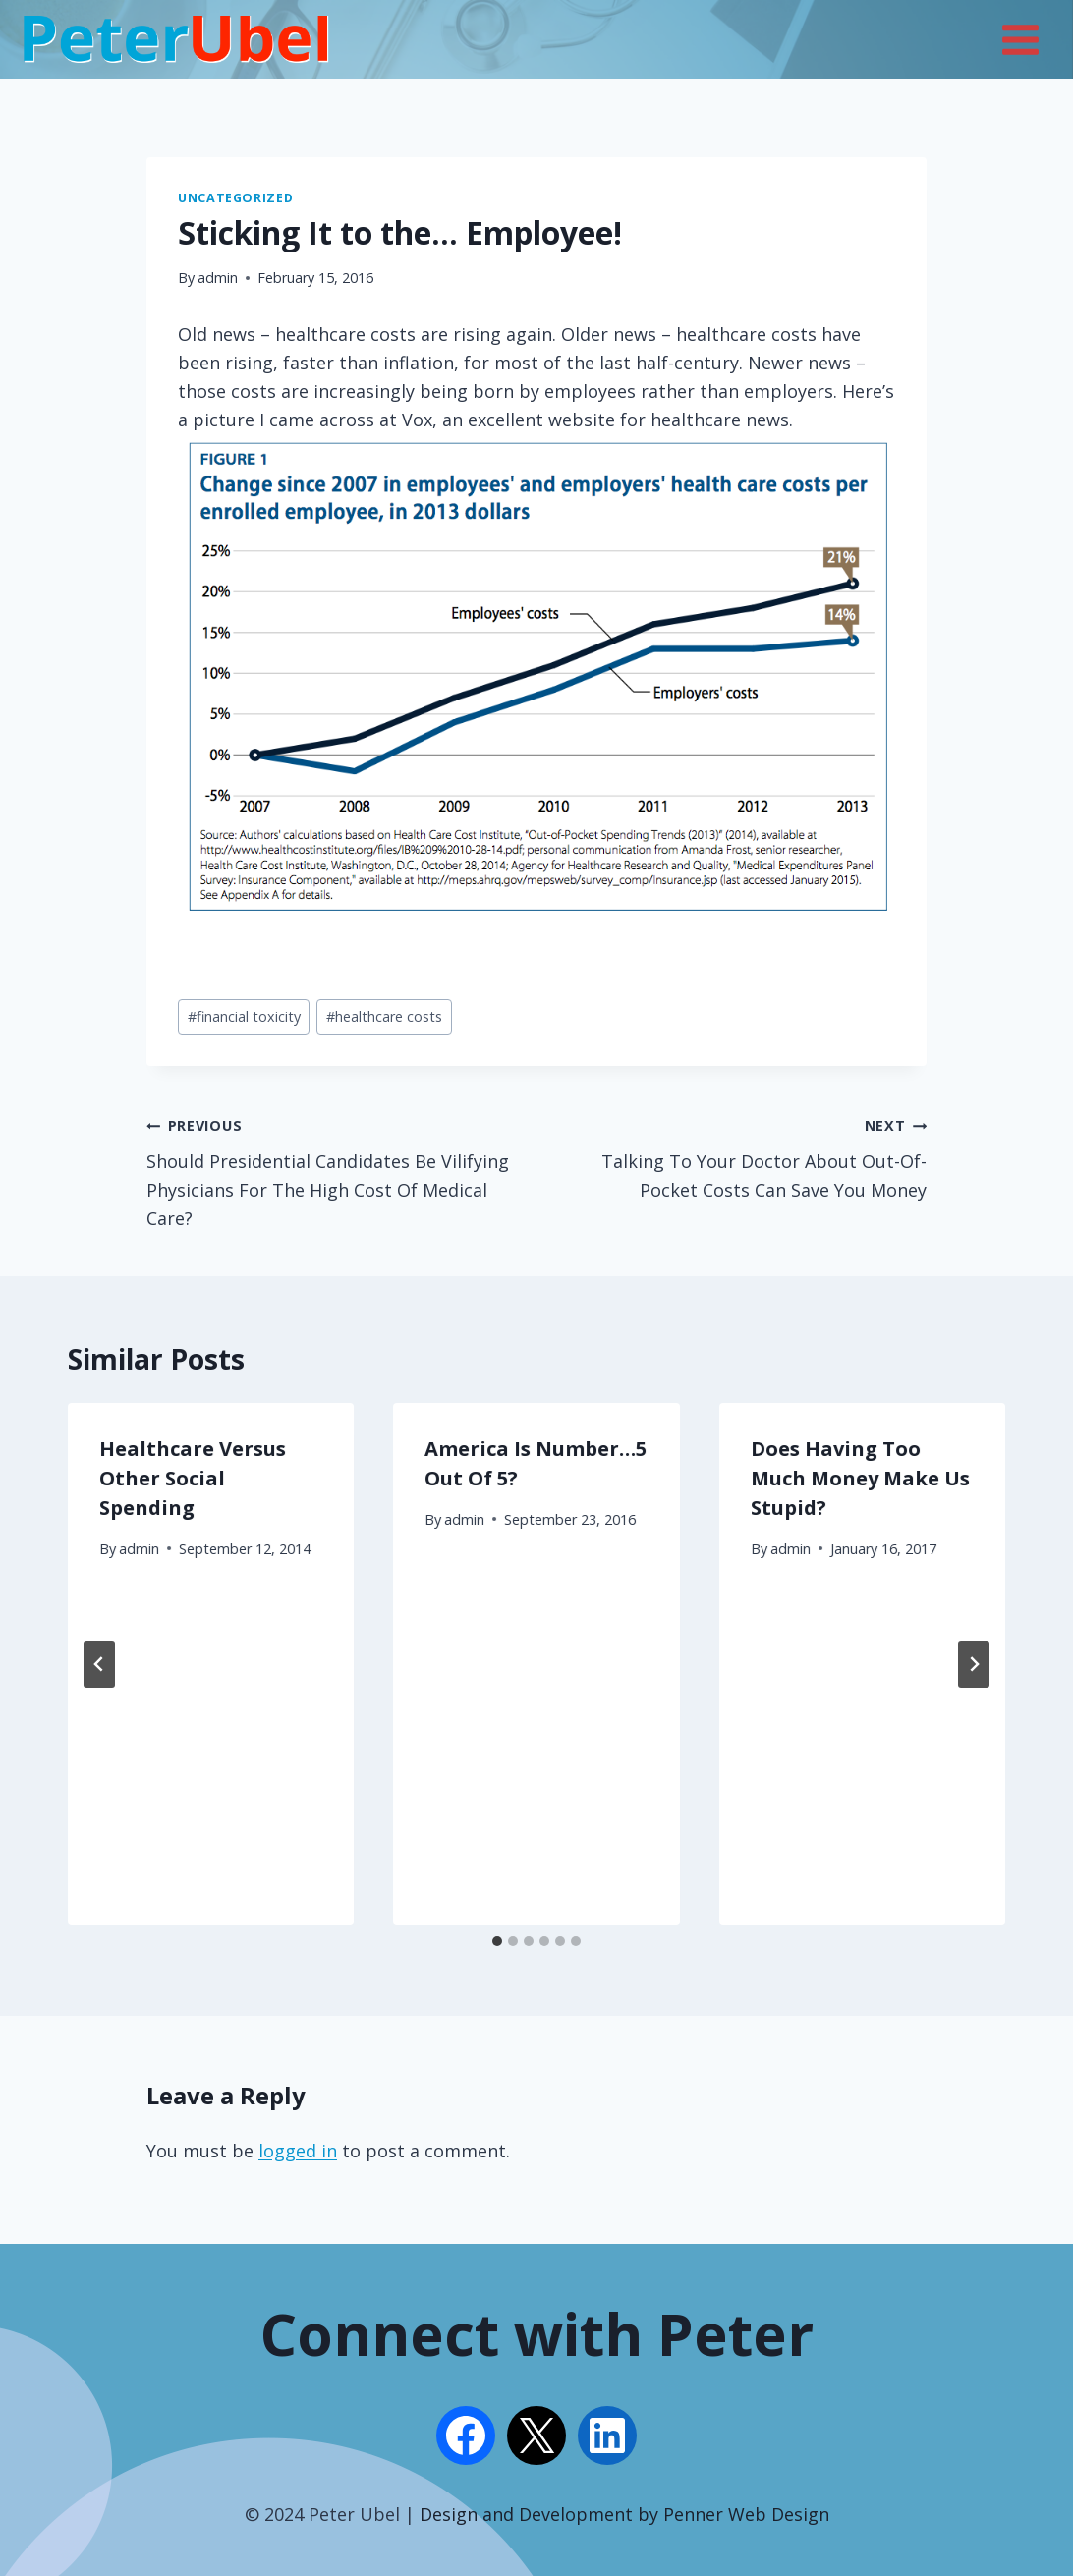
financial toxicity (244, 1016)
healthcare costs (384, 1016)
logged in (297, 2150)
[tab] (497, 1941)
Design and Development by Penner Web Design (624, 2514)
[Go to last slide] (99, 1664)
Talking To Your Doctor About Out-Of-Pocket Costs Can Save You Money (740, 1156)
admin (218, 277)
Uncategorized (235, 198)
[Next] (973, 1664)
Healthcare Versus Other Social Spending (192, 1478)
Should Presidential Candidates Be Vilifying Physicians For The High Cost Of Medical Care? (332, 1169)
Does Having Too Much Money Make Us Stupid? (860, 1478)
